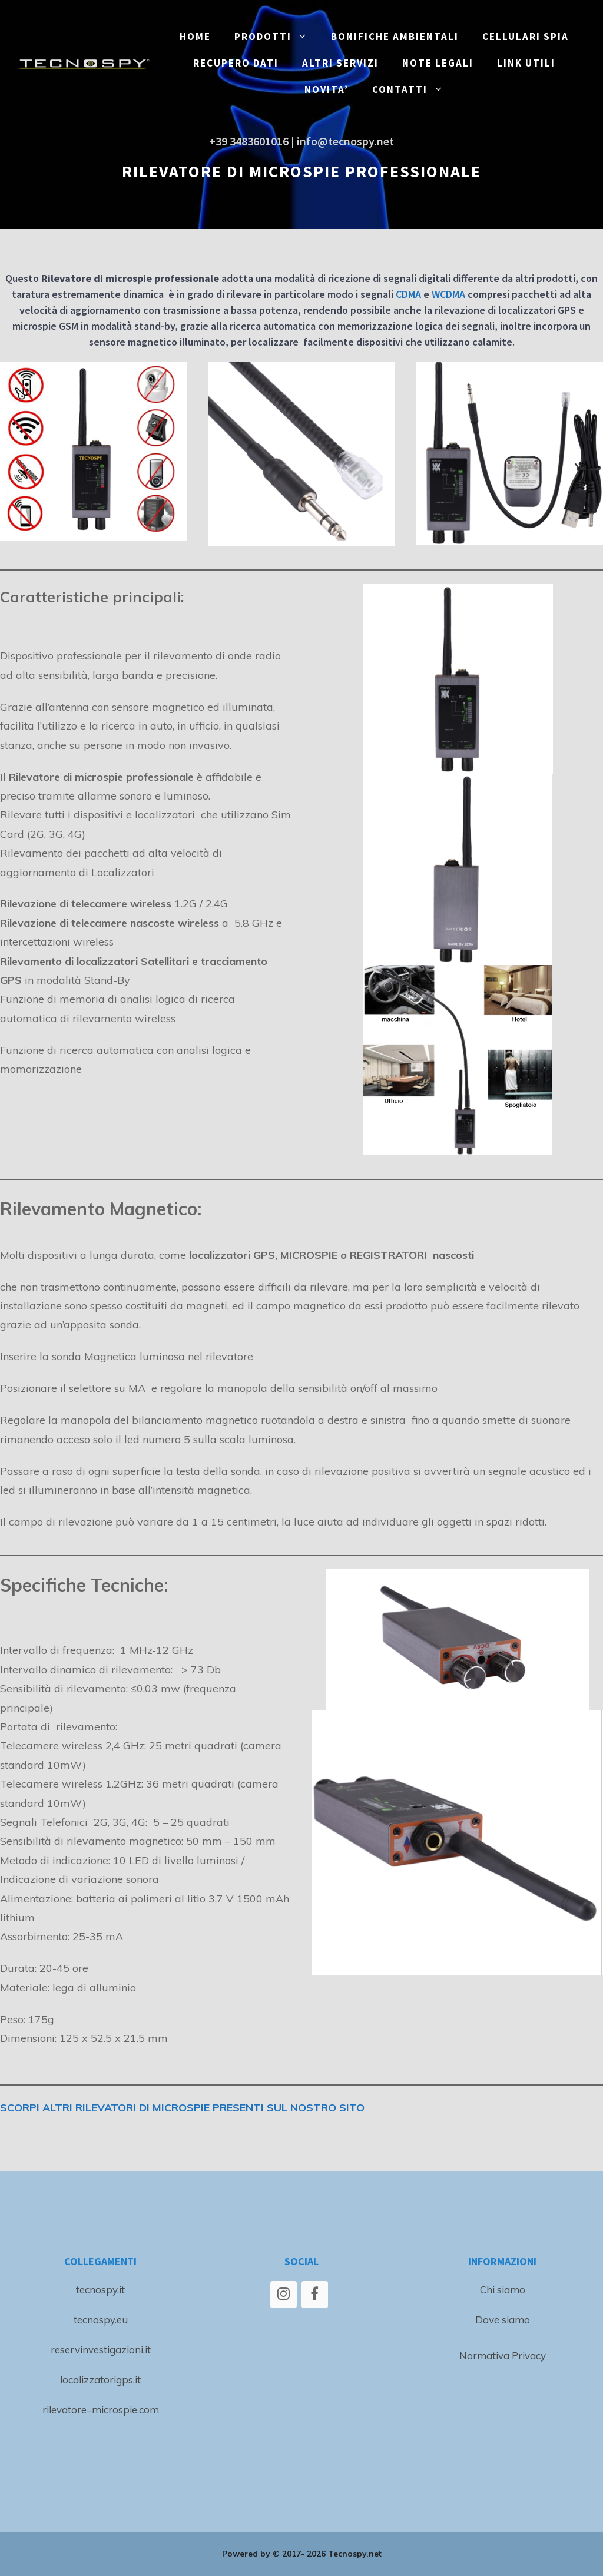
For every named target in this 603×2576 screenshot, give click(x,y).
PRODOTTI (276, 37)
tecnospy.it (100, 2289)
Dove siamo (502, 2319)
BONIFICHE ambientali (395, 36)
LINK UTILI (526, 63)
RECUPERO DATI (236, 63)
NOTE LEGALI (437, 63)
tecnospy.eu (101, 2319)
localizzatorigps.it (100, 2379)
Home (195, 36)
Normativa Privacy (502, 2355)
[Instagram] (283, 2294)
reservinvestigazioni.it (101, 2349)
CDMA (408, 294)
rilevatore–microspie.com (100, 2409)
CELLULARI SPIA (525, 36)
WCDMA (448, 294)
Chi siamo (502, 2289)
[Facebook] (315, 2294)
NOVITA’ (326, 89)
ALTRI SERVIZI (340, 63)
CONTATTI (413, 90)
